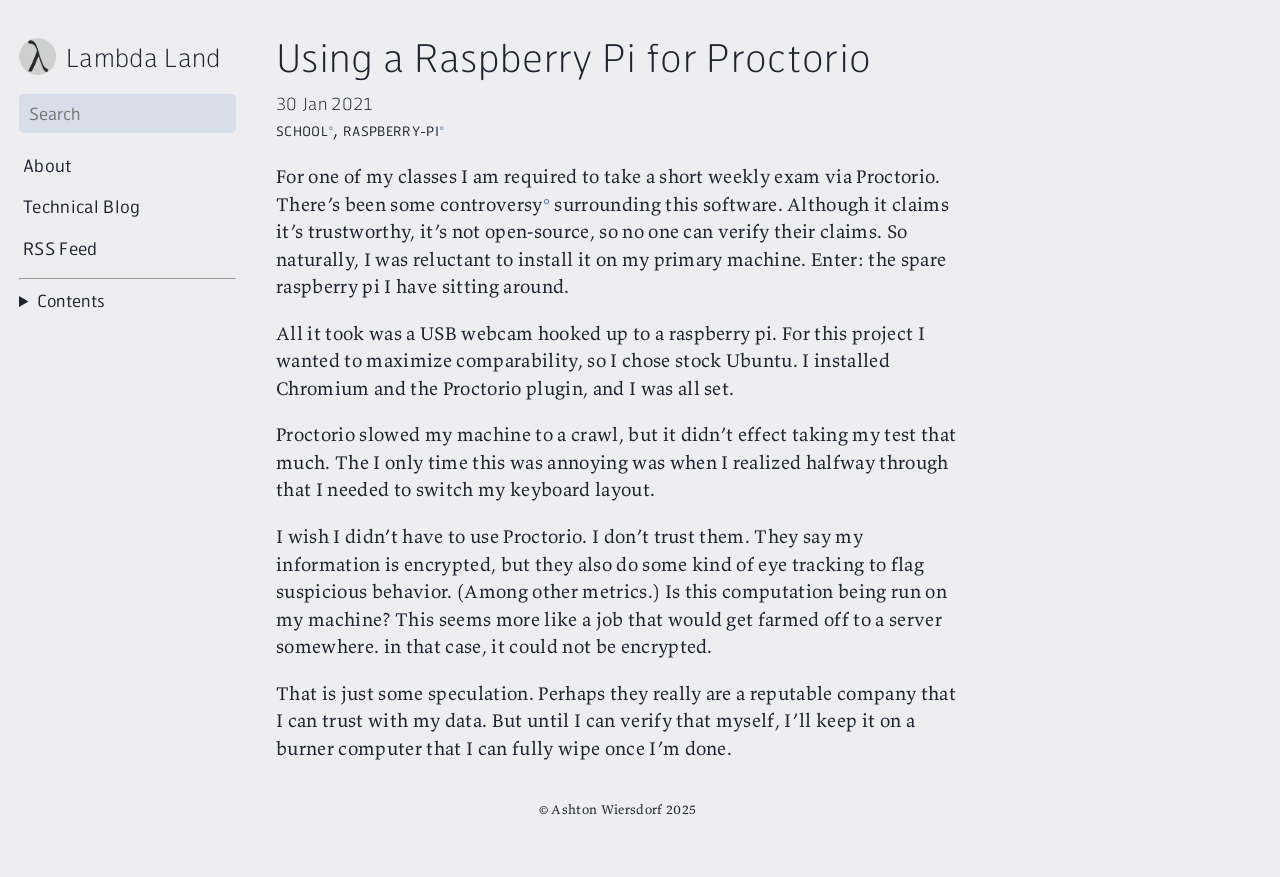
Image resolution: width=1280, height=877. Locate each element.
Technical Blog (82, 206)
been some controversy (443, 204)
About (48, 165)
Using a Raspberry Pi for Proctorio (573, 56)
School (302, 128)
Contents (71, 300)
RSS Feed (60, 248)
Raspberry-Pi (391, 128)
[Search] (127, 113)
